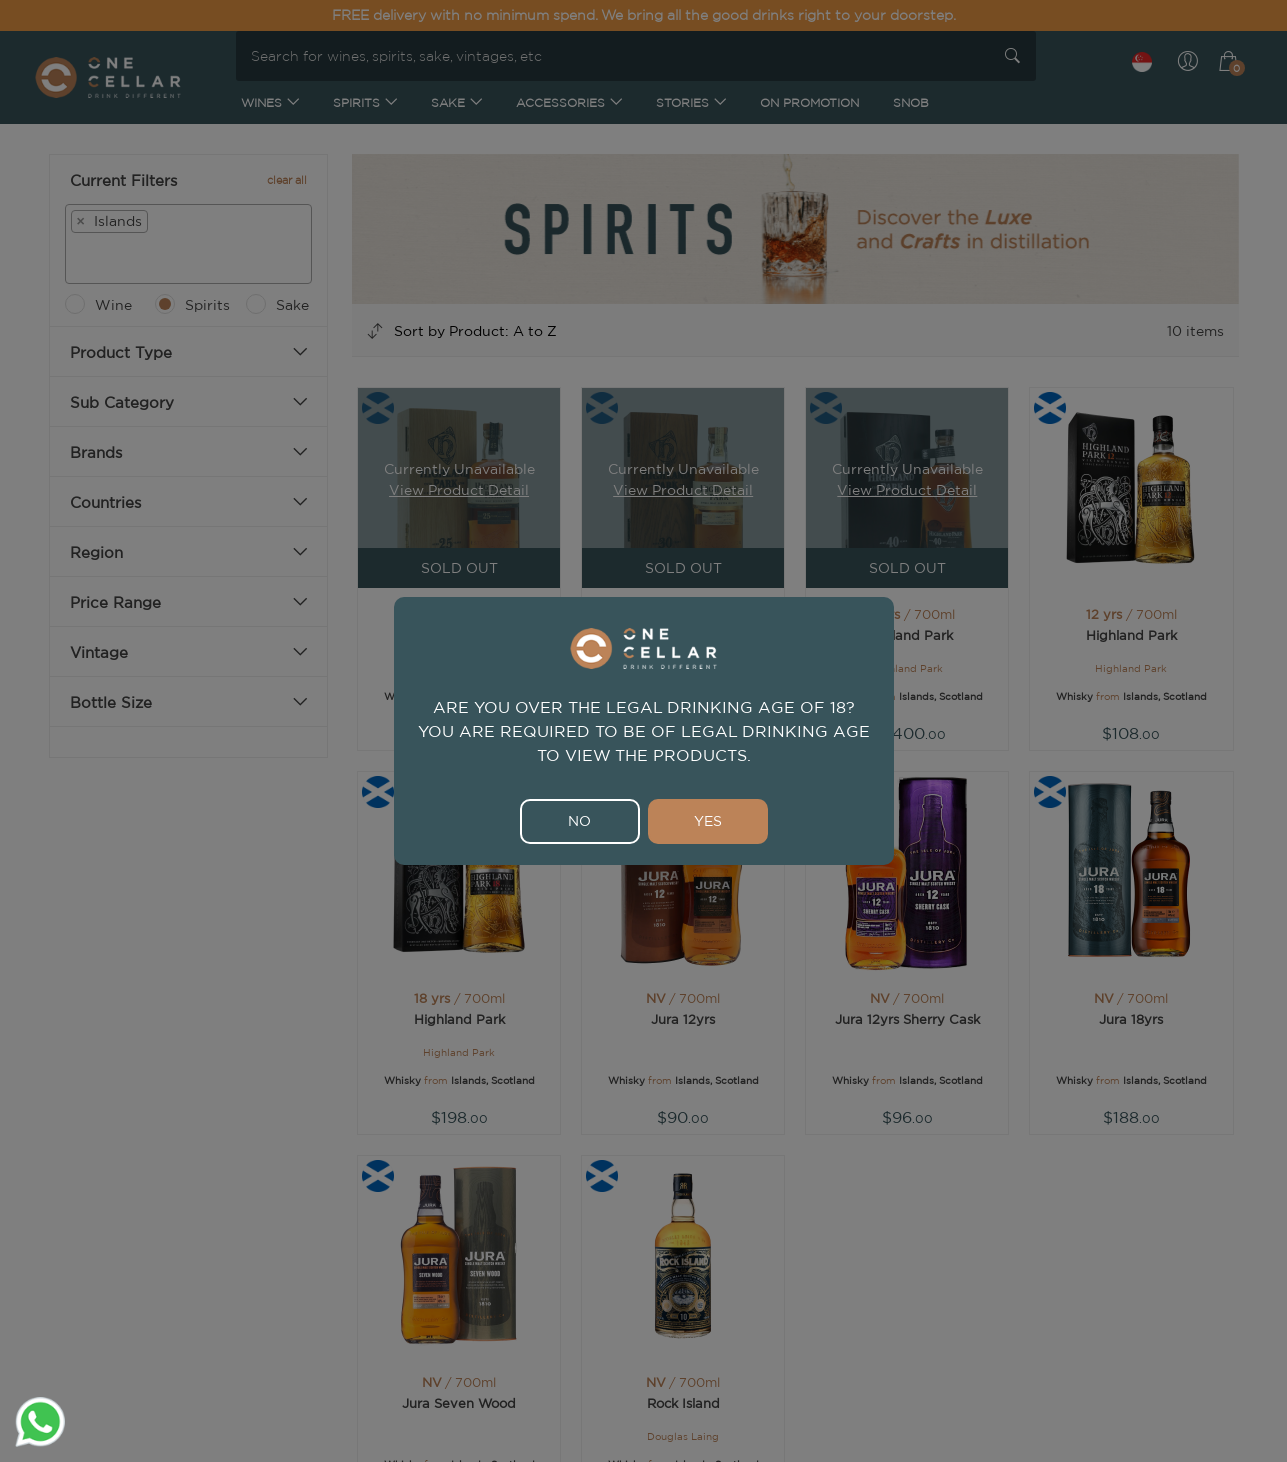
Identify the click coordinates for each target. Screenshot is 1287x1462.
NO (579, 821)
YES (708, 821)
